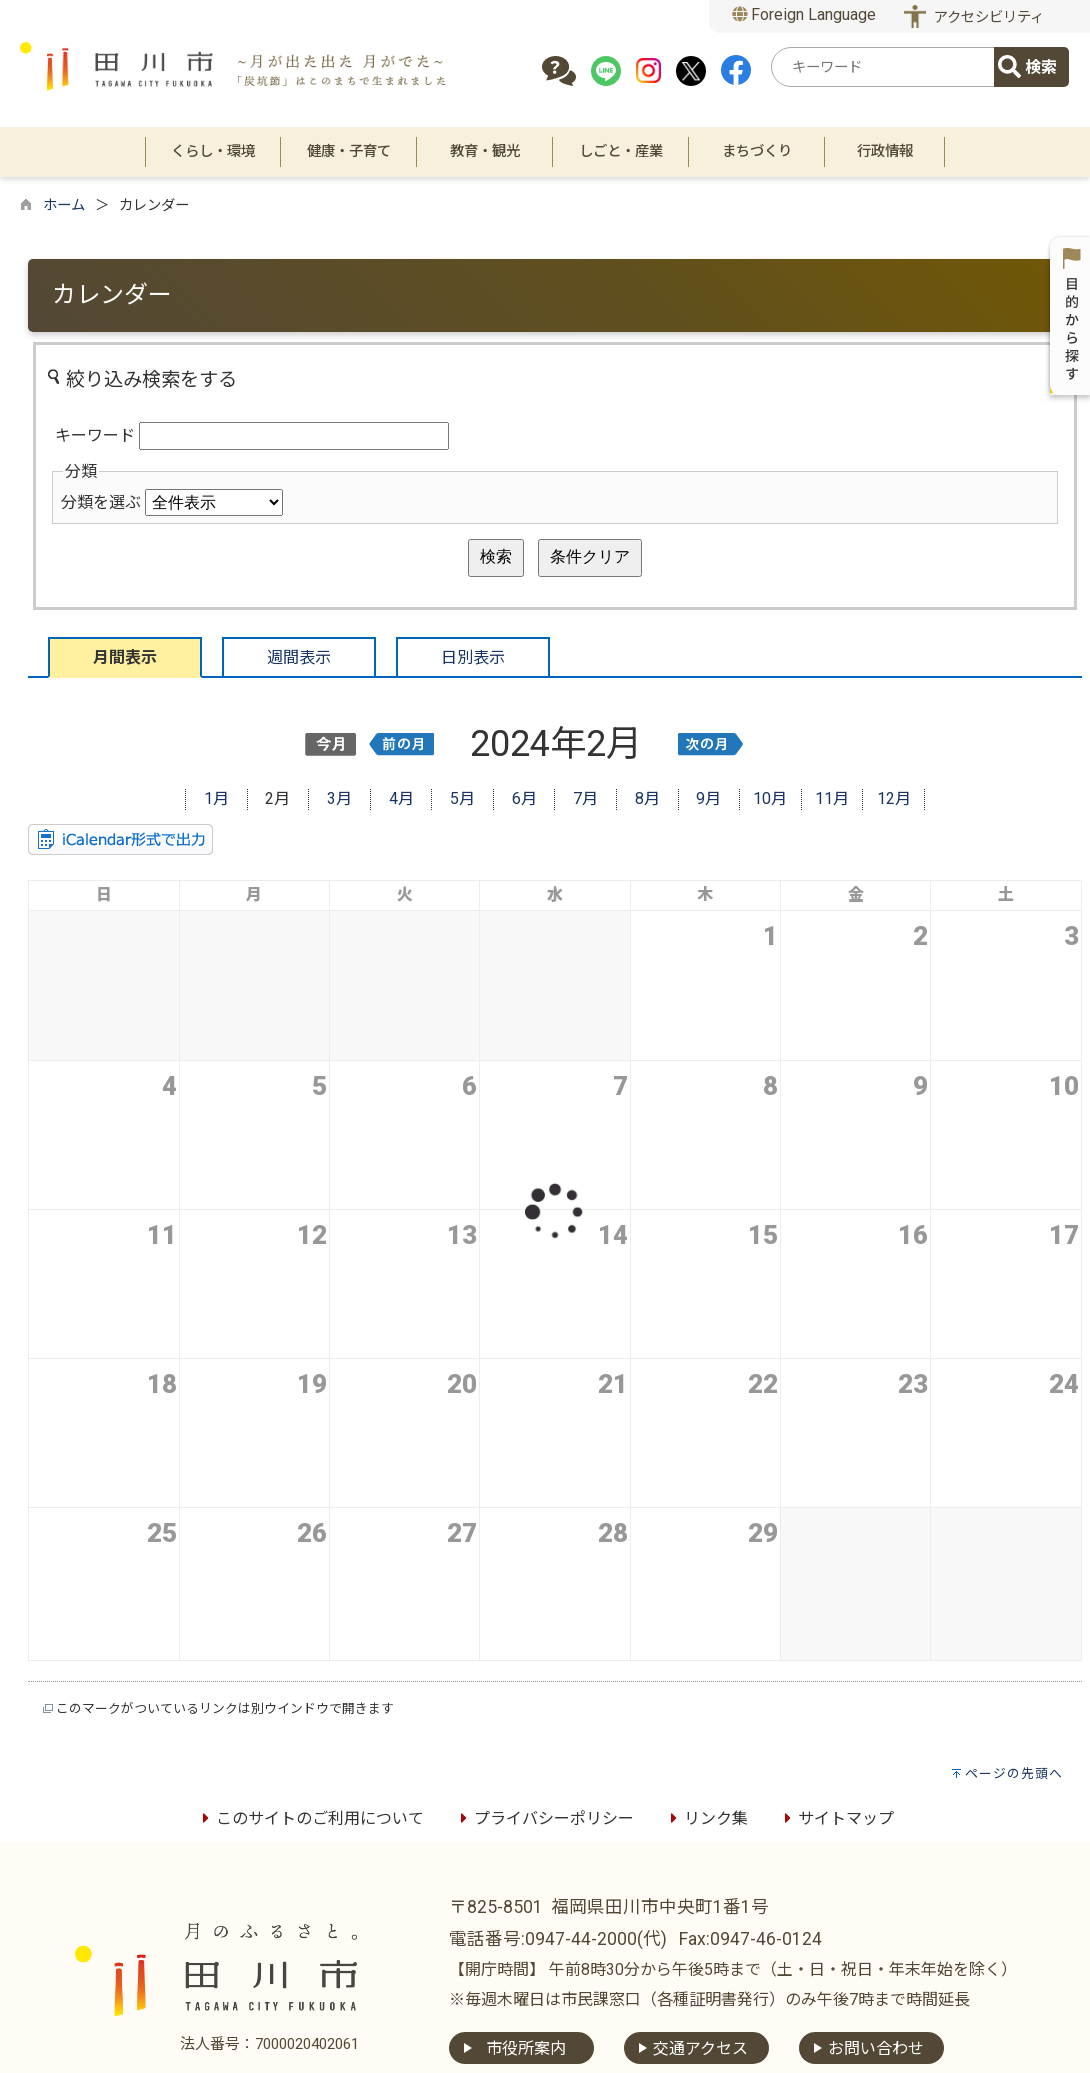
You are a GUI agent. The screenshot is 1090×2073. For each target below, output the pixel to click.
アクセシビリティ (989, 17)
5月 (462, 798)
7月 (585, 798)
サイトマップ (836, 1818)
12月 (894, 798)
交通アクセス (700, 2048)
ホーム (64, 205)
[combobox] (886, 67)
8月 (647, 798)
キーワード (95, 435)
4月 (401, 798)
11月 (832, 798)
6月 (524, 798)
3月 (339, 798)
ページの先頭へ (1014, 1773)
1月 (216, 798)
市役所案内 (526, 2048)
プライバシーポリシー (544, 1818)
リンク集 (706, 1818)
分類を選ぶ (101, 502)
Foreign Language (804, 14)
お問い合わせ (876, 2048)
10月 (770, 798)
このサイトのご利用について (310, 1818)
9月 (708, 798)
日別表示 (473, 657)
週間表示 (299, 657)
